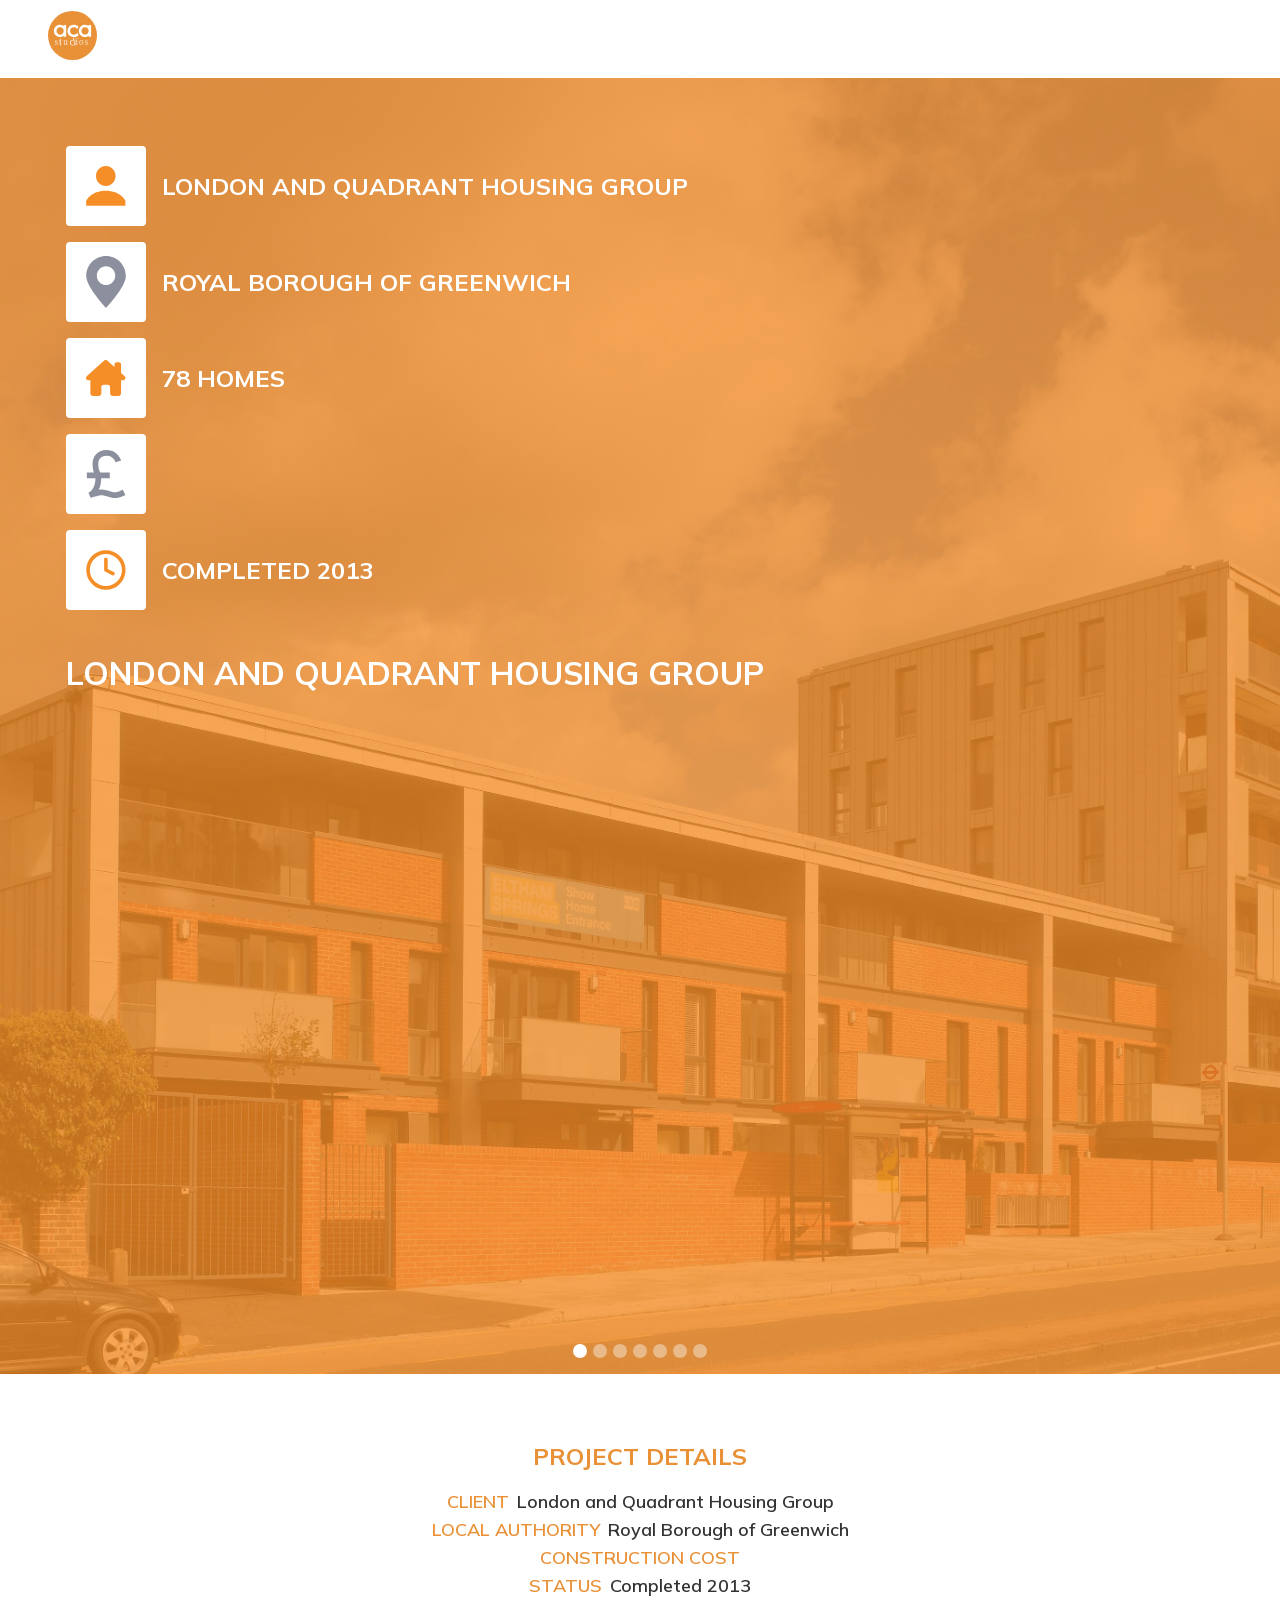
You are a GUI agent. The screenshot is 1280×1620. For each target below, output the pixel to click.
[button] (580, 1351)
